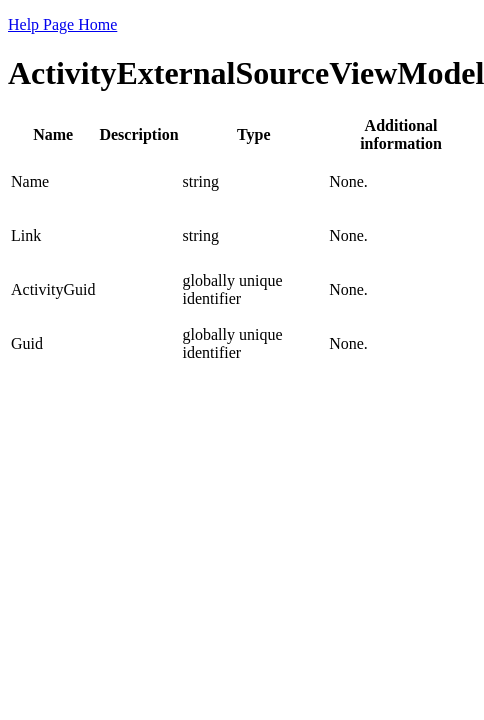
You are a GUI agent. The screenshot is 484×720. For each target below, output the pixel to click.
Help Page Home (62, 24)
